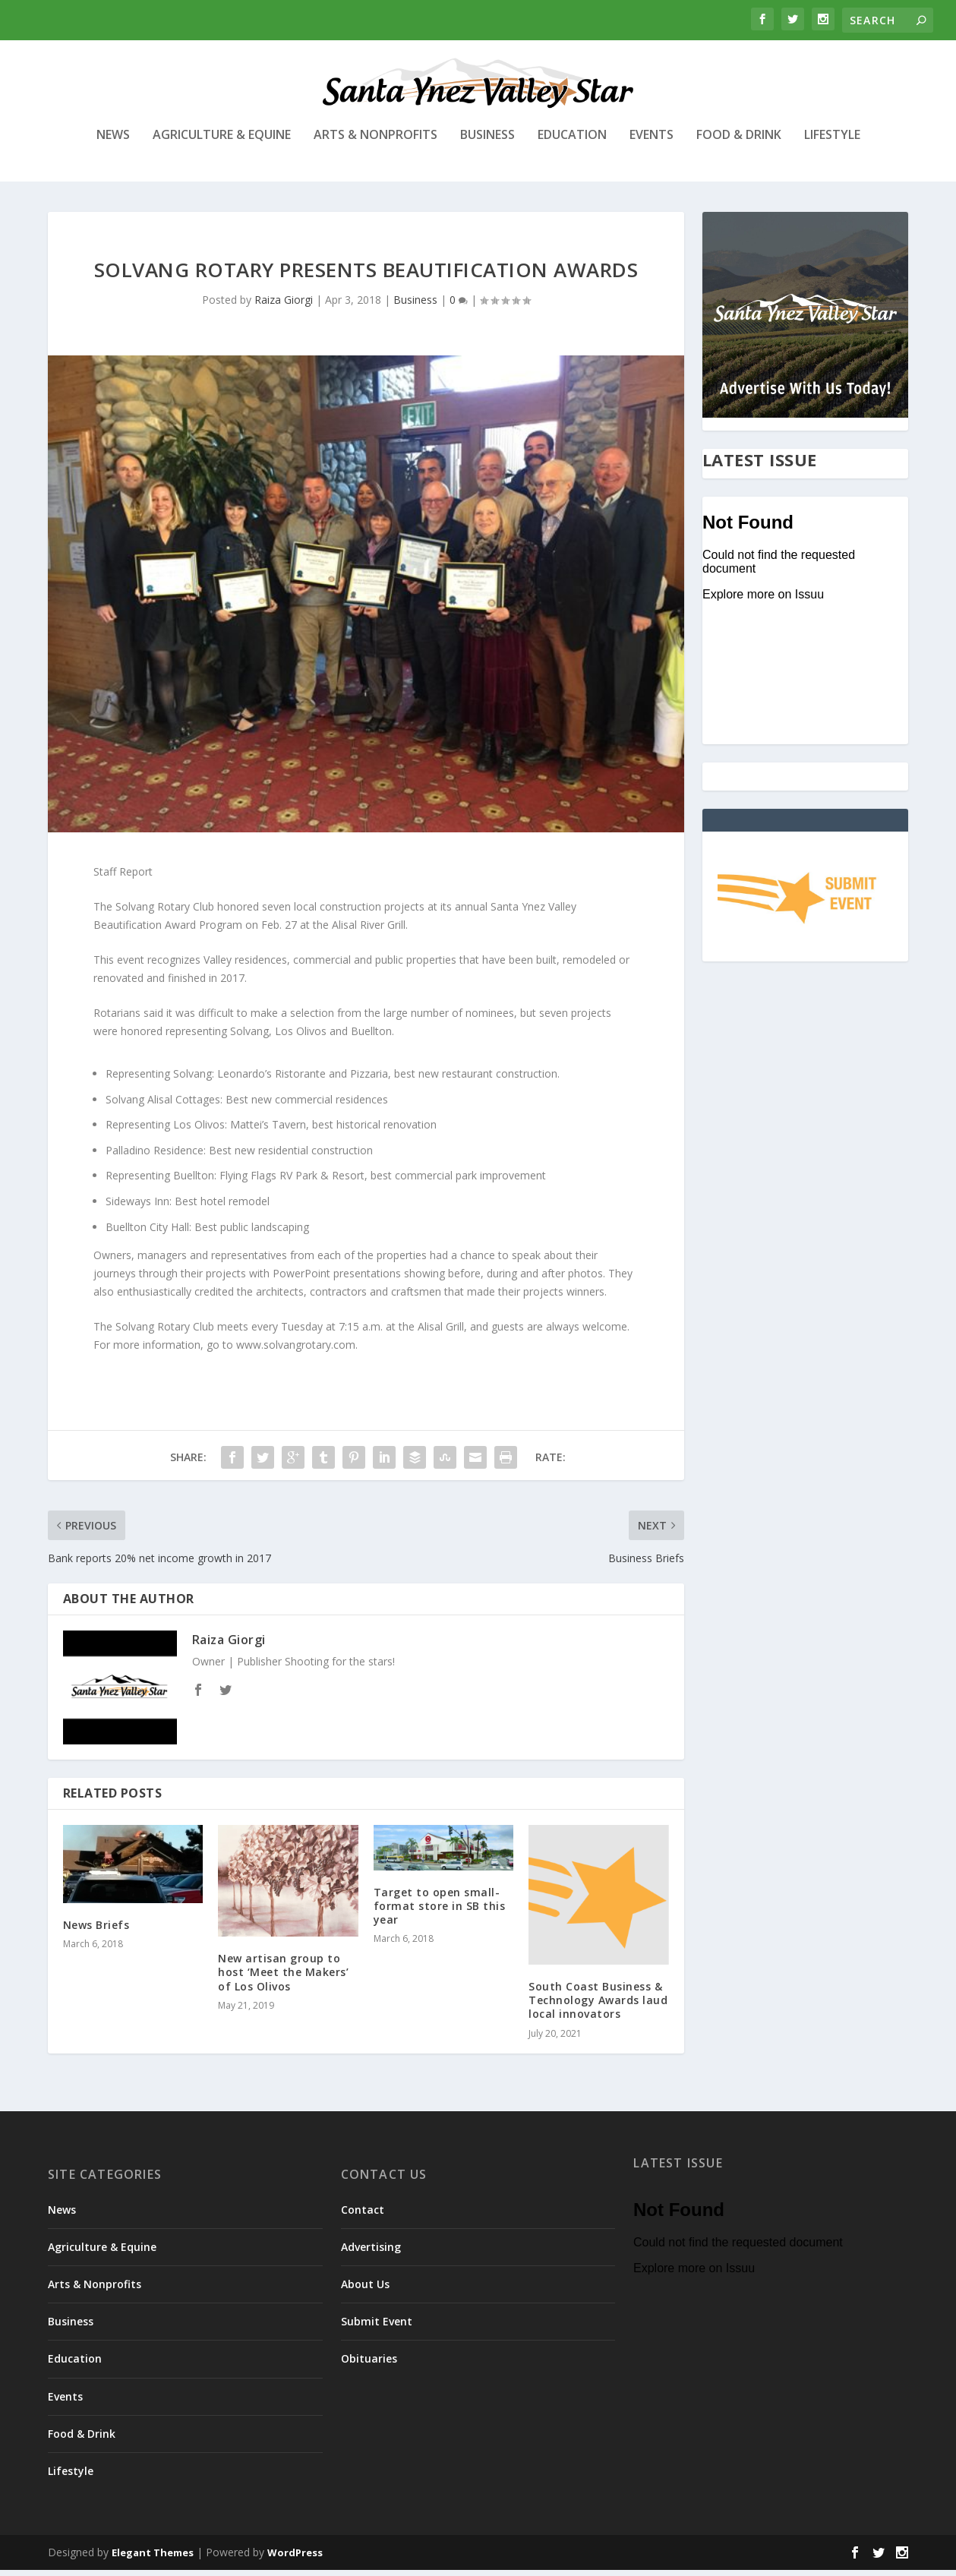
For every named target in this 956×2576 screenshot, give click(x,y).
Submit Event (376, 2327)
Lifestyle (832, 141)
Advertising (371, 2253)
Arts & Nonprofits (375, 141)
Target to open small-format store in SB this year (440, 1911)
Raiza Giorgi (283, 305)
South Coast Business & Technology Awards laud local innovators (597, 2006)
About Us (365, 2290)
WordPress (295, 2558)
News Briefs (96, 1931)
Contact (362, 2215)
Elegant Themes (153, 2558)
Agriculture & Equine (222, 141)
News (113, 141)
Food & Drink (738, 141)
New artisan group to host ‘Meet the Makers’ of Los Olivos (283, 1978)
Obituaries (369, 2364)
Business (487, 141)
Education (572, 141)
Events (651, 141)
